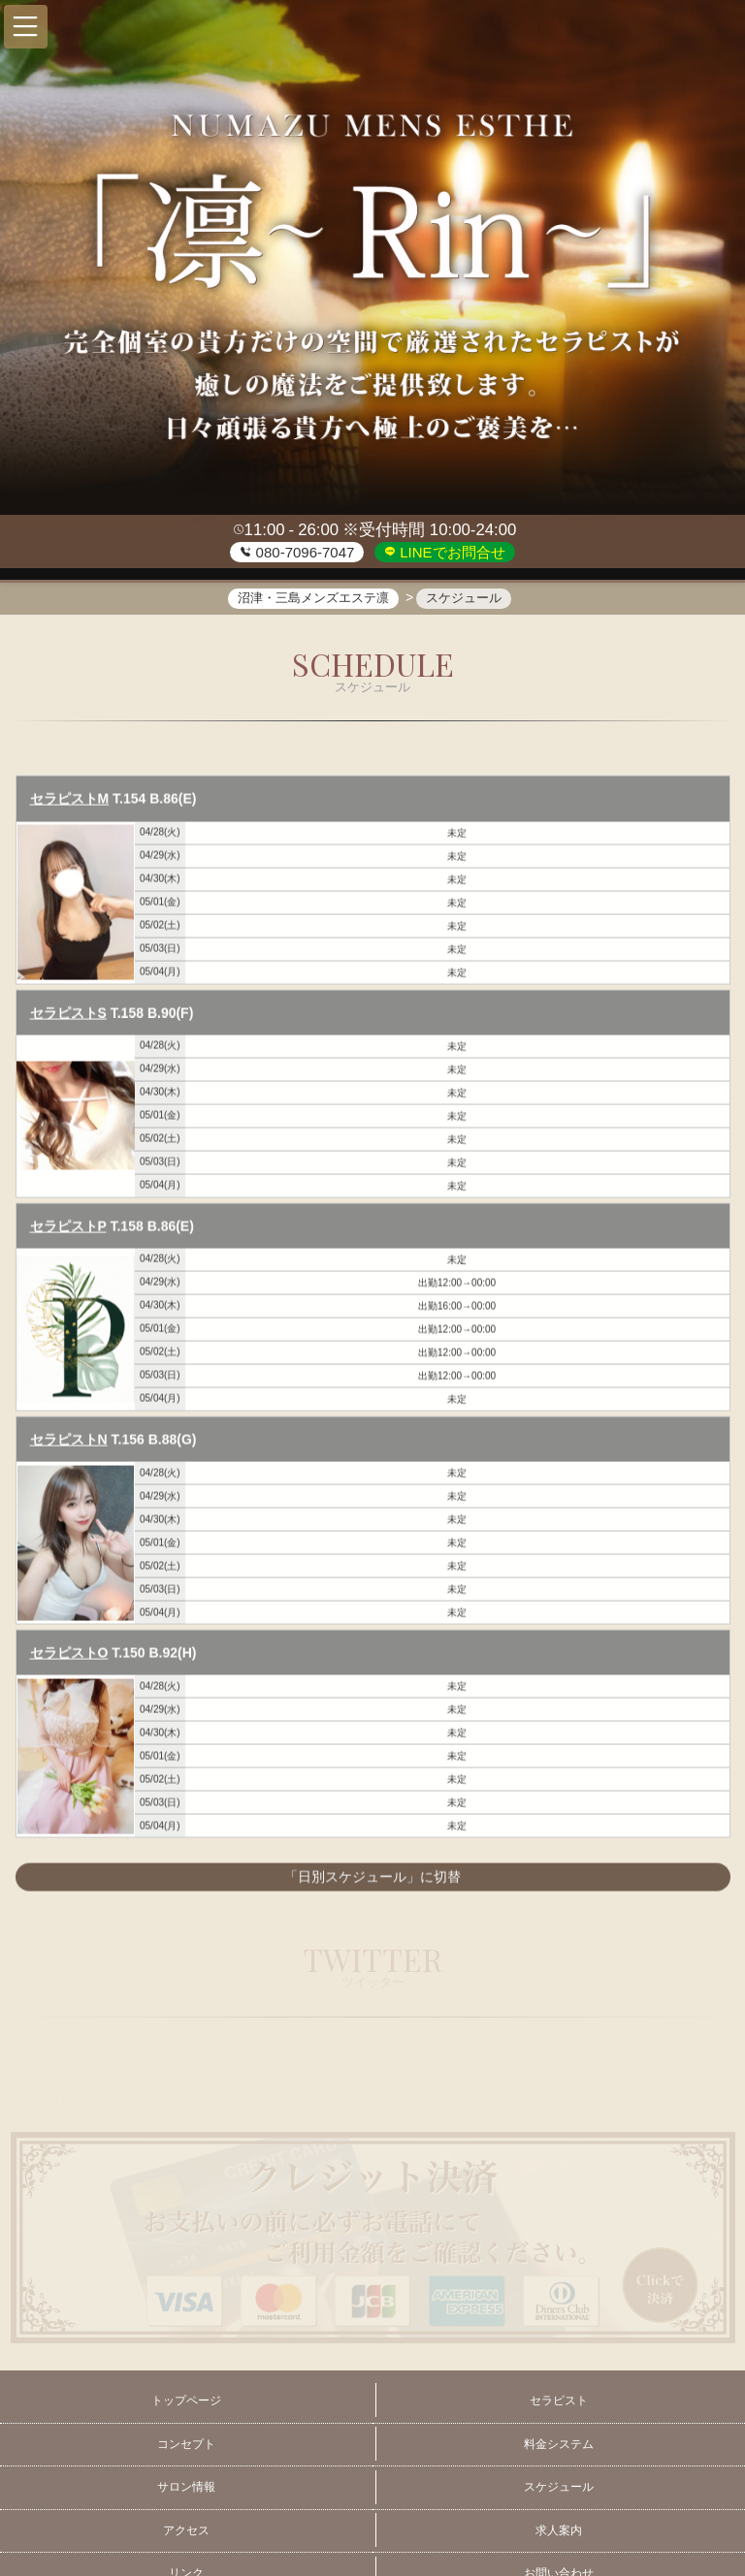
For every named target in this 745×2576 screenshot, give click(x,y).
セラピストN (69, 1440)
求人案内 (558, 2530)
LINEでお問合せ (450, 552)
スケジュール (559, 2487)
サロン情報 (186, 2487)
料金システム (559, 2444)
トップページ (186, 2400)
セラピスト (559, 2400)
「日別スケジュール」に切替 (372, 1879)
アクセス (186, 2530)
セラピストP (68, 1227)
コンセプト (186, 2444)
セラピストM (70, 801)
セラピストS (68, 1014)
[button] (26, 26)
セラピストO (69, 1654)
